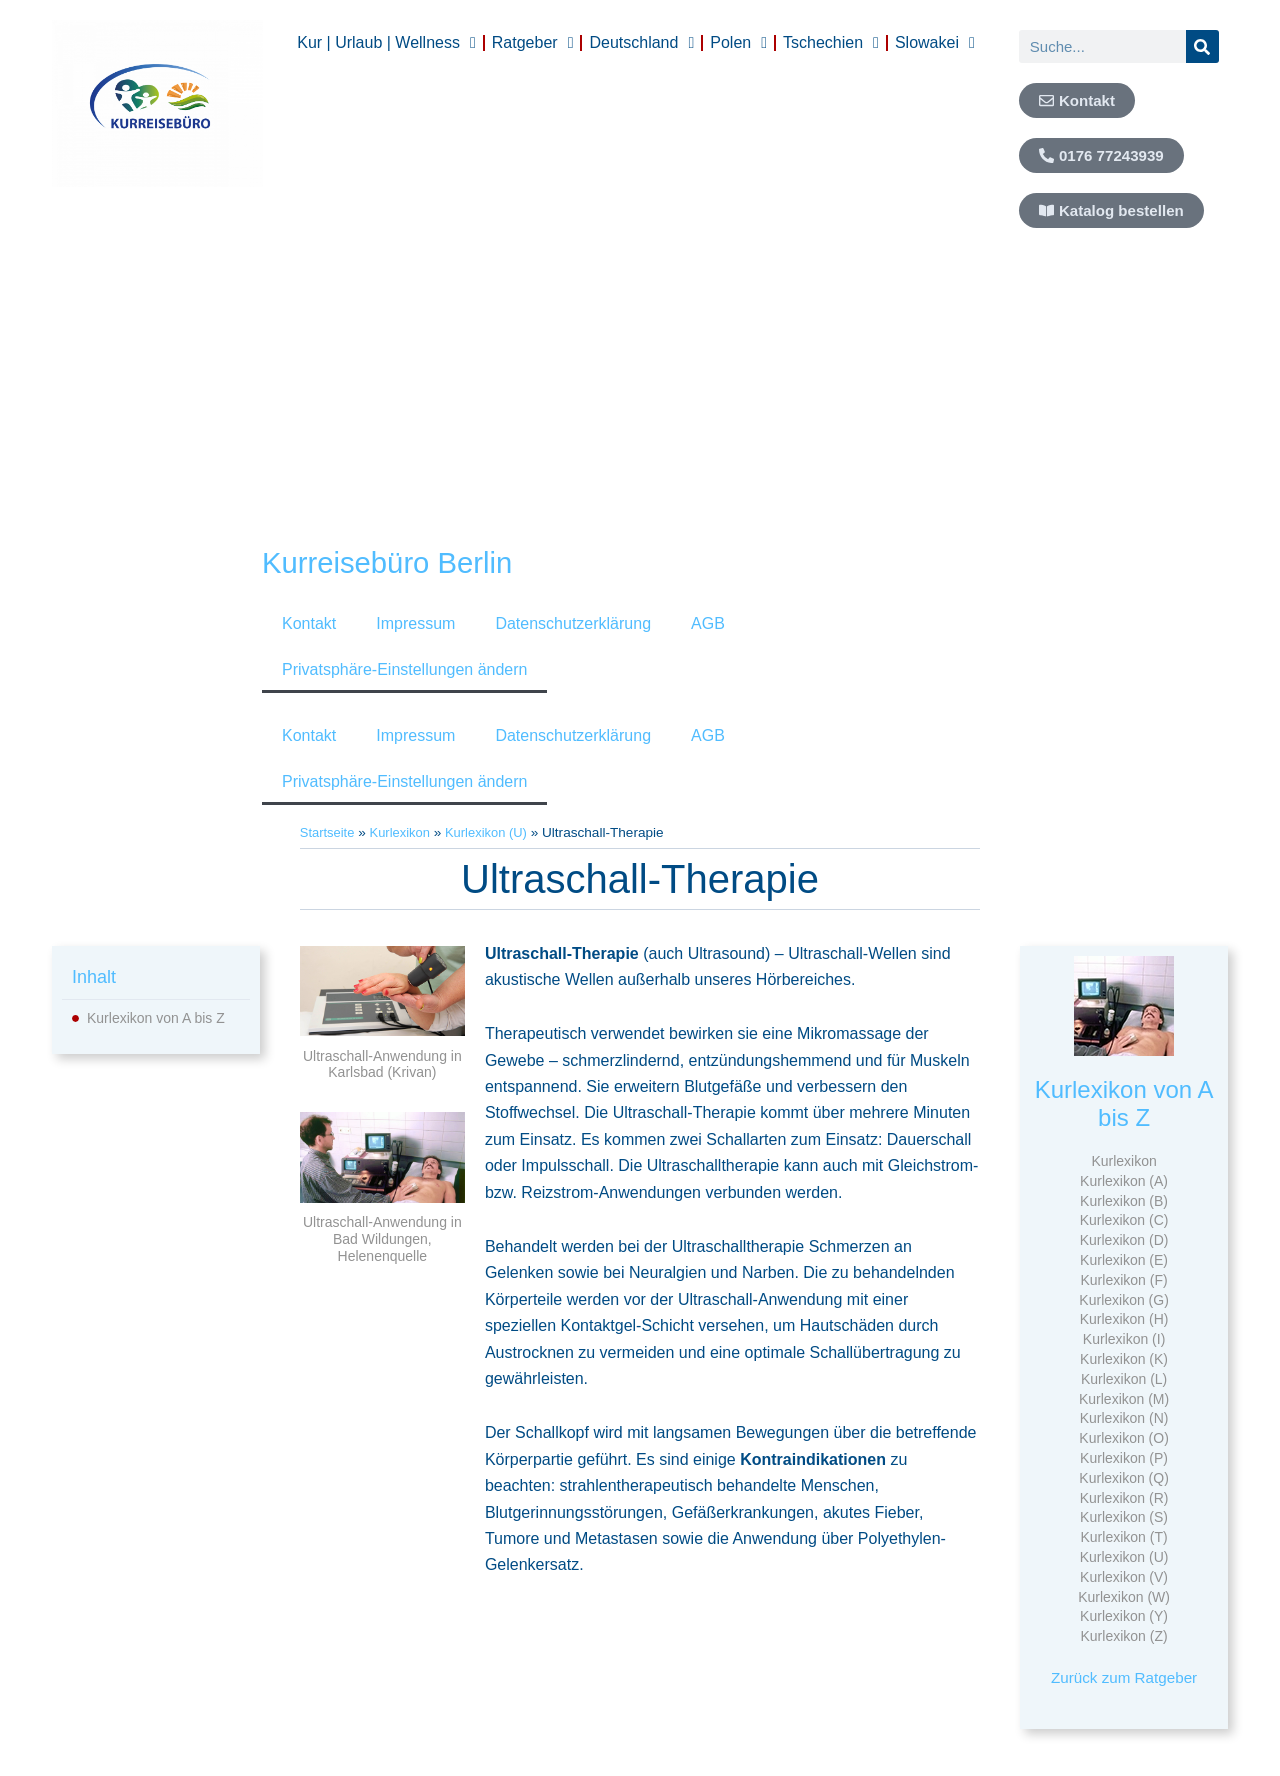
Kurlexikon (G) (1123, 1300)
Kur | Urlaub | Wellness (386, 43)
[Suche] (1202, 46)
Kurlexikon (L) (1124, 1379)
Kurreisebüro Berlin (399, 562)
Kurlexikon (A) (1124, 1181)
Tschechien (831, 43)
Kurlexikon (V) (1124, 1577)
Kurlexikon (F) (1124, 1280)
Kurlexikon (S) (1124, 1517)
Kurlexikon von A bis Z (156, 1018)
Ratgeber (533, 43)
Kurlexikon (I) (1124, 1339)
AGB (708, 623)
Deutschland (641, 43)
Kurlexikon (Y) (1124, 1616)
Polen (738, 43)
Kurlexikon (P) (1124, 1458)
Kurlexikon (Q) (1123, 1478)
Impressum (415, 623)
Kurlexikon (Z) (1124, 1636)
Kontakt (309, 623)
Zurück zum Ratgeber (1124, 1677)
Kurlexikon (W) (1124, 1597)
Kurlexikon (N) (1124, 1418)
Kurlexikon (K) (1124, 1359)
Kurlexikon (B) (1124, 1201)
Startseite (328, 832)
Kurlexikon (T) (1124, 1537)
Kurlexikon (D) (1124, 1240)
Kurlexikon (403, 832)
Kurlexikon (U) (494, 832)
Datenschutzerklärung (573, 623)
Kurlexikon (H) (1124, 1319)
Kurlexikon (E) (1124, 1260)
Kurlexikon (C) (1124, 1220)
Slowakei (935, 43)
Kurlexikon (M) (1124, 1399)
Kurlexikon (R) (1124, 1498)
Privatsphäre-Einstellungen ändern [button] (404, 669)
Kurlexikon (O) (1123, 1438)
